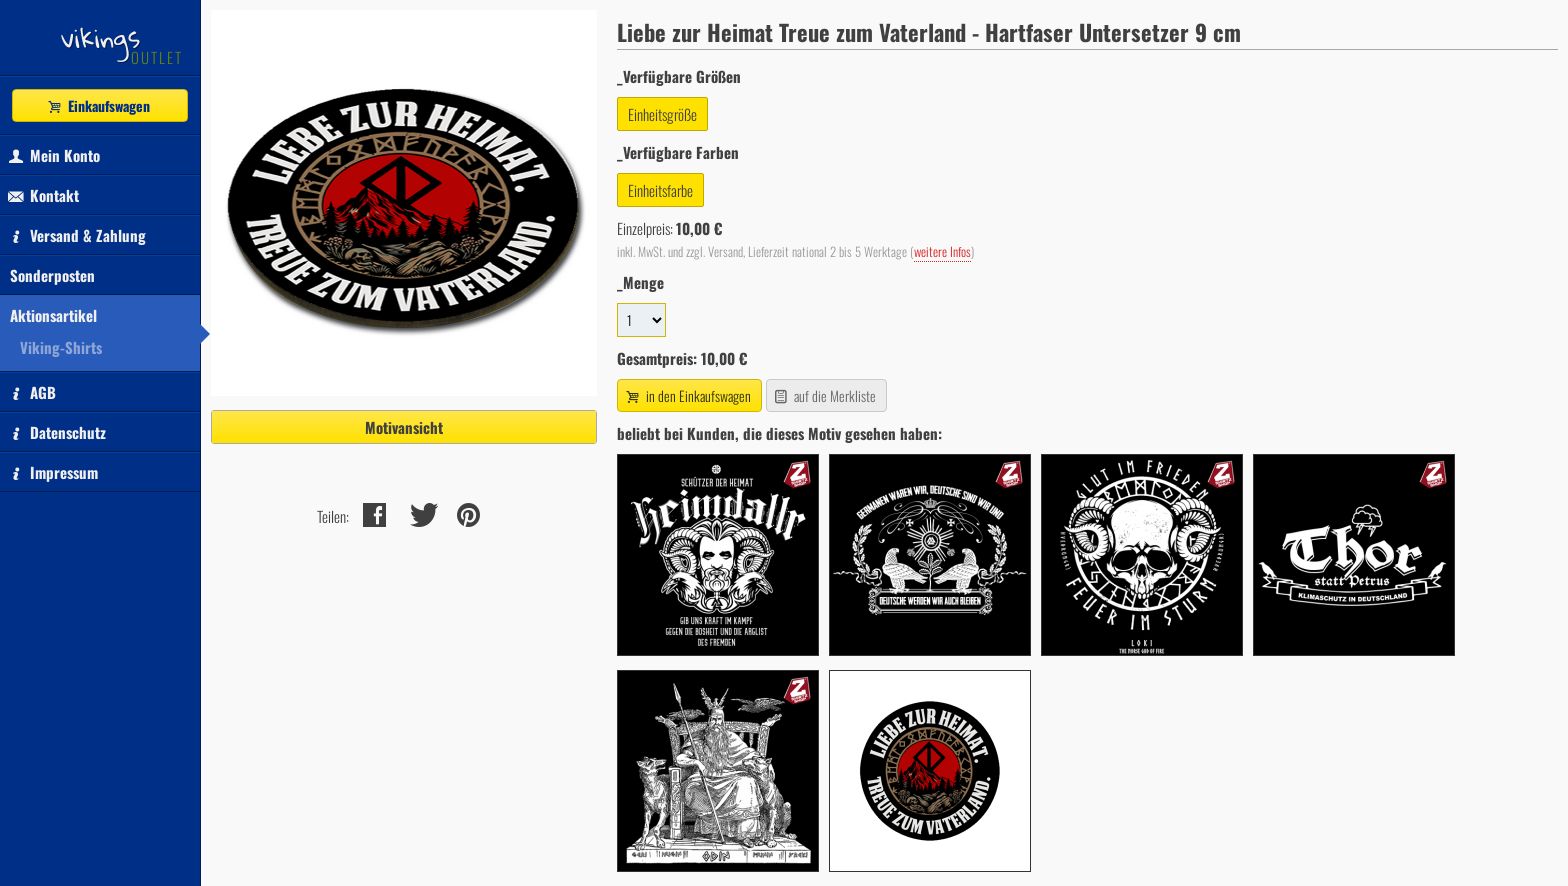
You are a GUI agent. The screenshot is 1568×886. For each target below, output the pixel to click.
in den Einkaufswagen (687, 395)
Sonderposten (52, 275)
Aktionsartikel (53, 315)
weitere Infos (942, 251)
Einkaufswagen (98, 105)
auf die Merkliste (824, 395)
